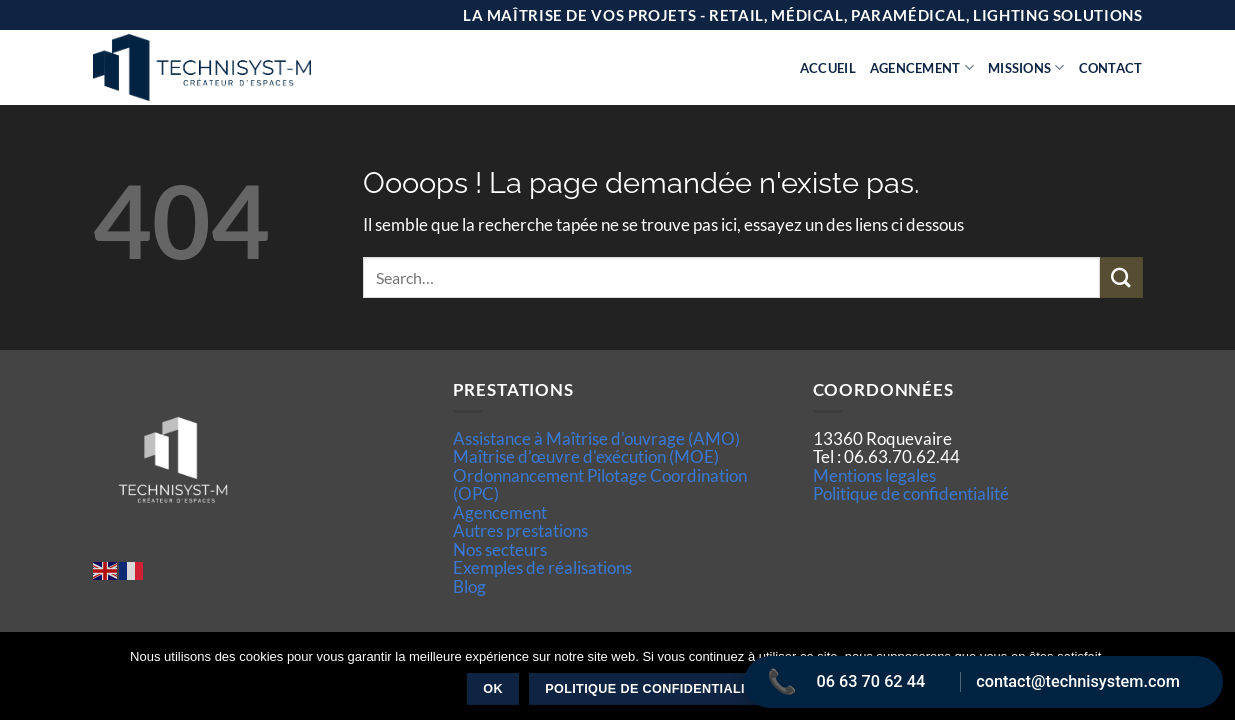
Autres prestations (520, 530)
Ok (493, 689)
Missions (1026, 67)
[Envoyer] (1121, 277)
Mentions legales (874, 475)
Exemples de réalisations (542, 567)
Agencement (922, 67)
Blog (469, 586)
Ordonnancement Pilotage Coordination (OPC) (600, 484)
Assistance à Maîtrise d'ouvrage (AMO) (596, 438)
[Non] (1208, 682)
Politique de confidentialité (911, 493)
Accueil (828, 68)
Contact (1111, 68)
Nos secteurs (500, 549)
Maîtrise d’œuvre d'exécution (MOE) (586, 456)
